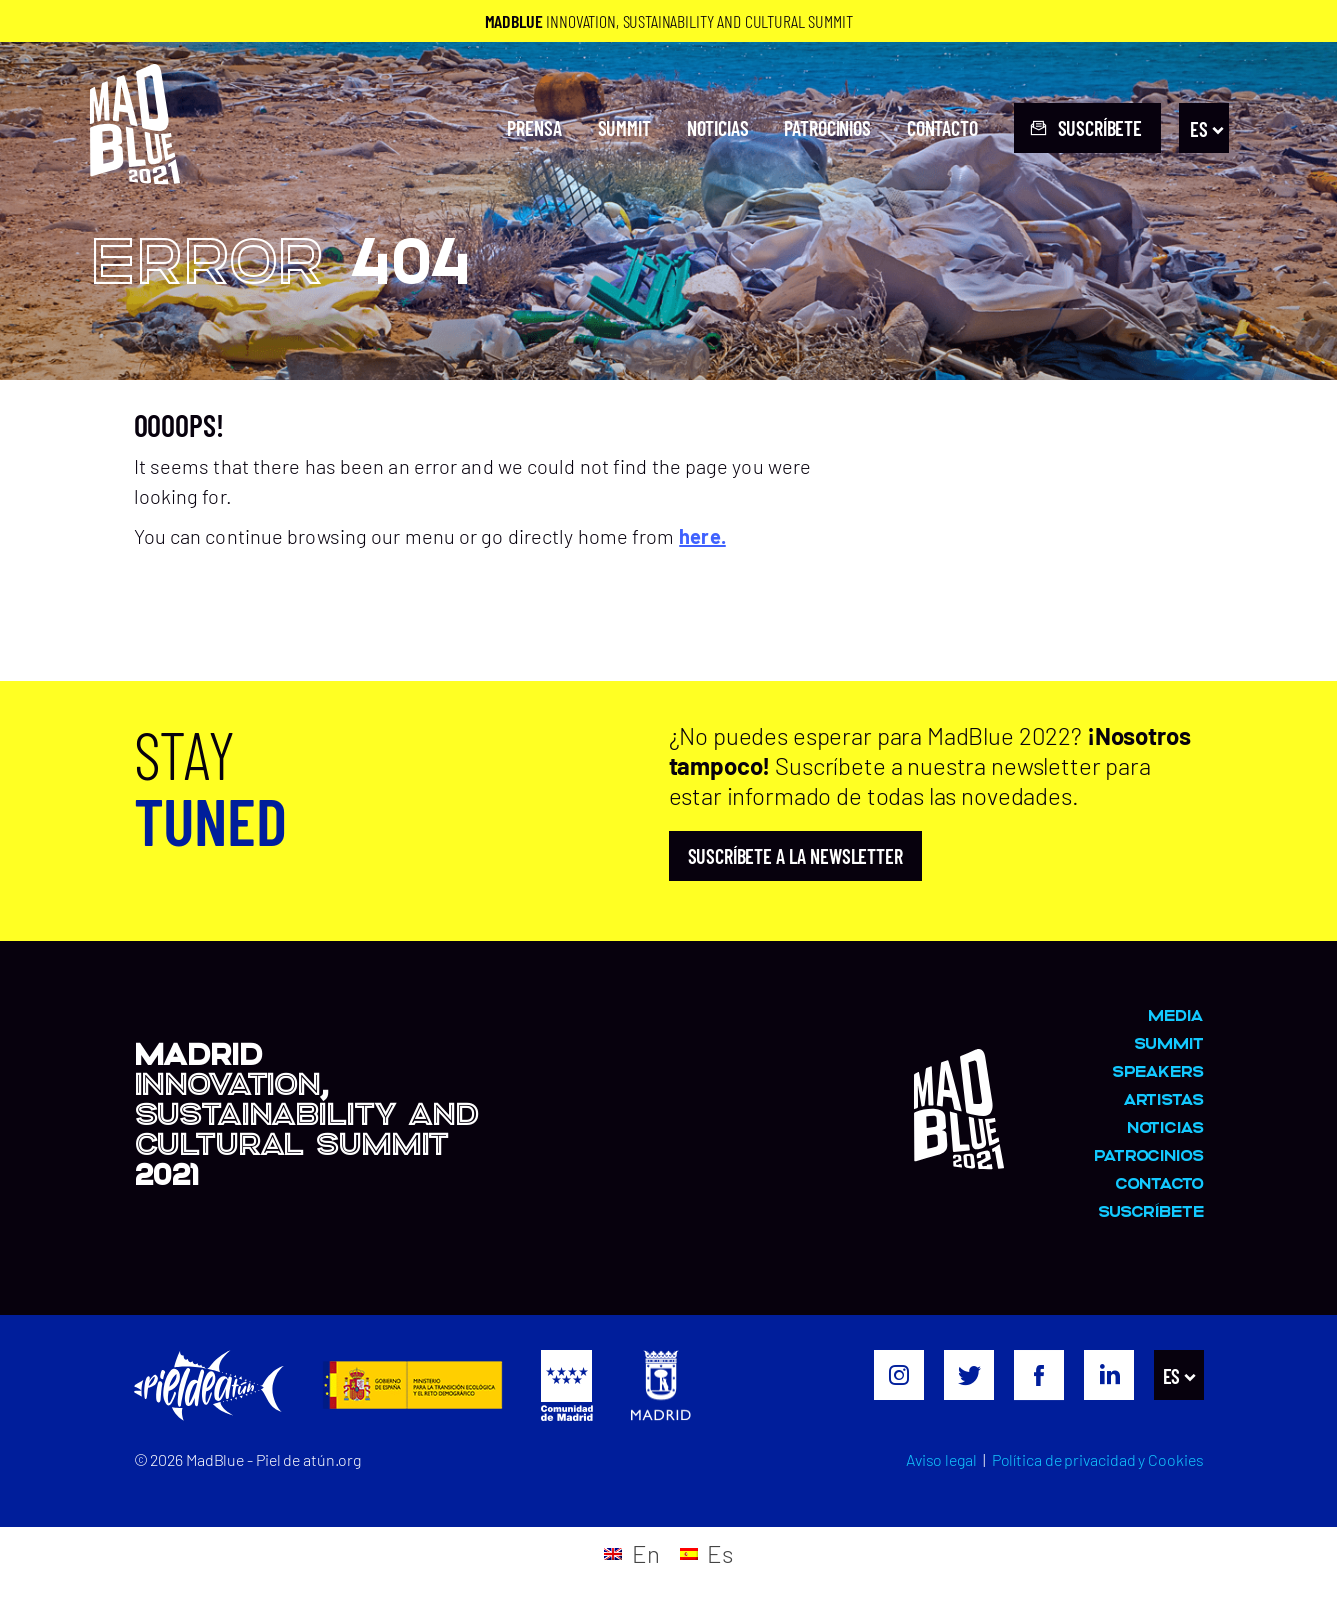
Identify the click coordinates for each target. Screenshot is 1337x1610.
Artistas (1163, 1098)
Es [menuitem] (1199, 128)
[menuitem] (1204, 129)
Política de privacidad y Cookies (1098, 1459)
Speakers (1158, 1070)
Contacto (942, 128)
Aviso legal (941, 1459)
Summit (624, 128)
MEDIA (1175, 1014)
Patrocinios (827, 128)
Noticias (718, 128)
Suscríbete (1151, 1210)
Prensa (534, 128)
